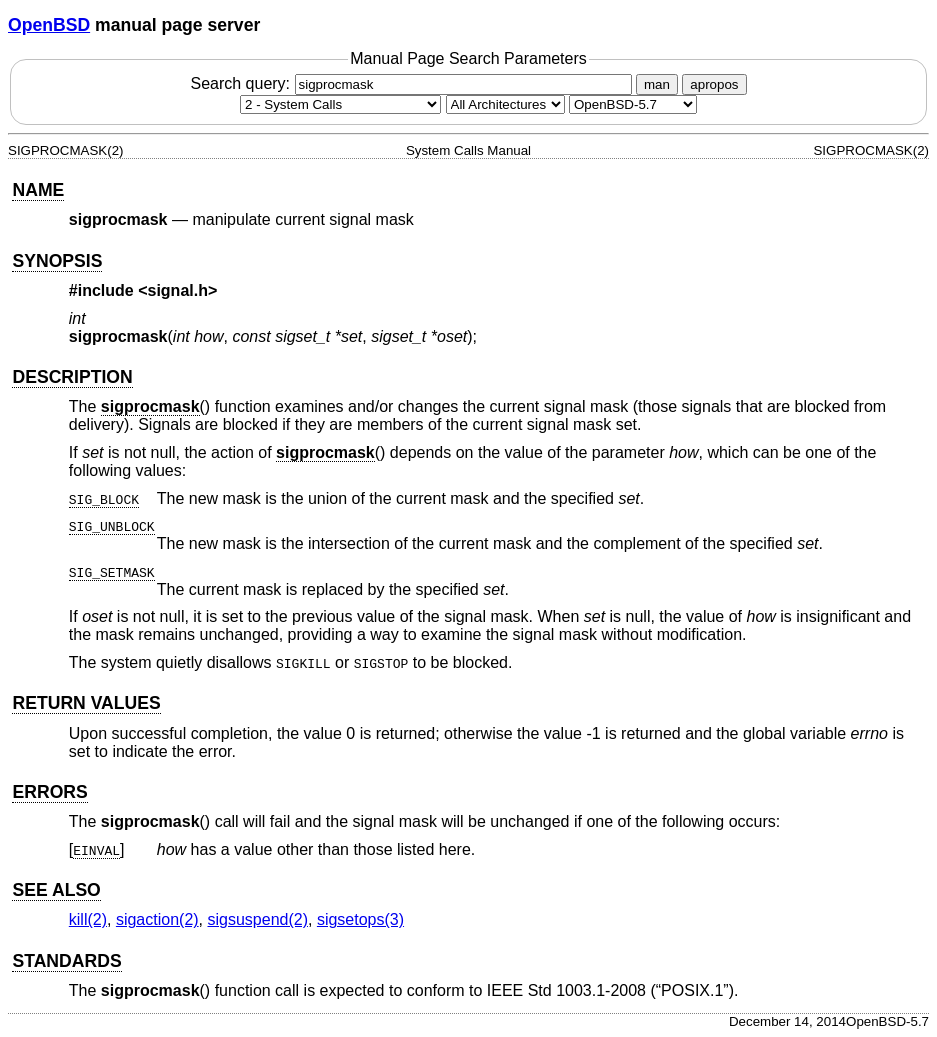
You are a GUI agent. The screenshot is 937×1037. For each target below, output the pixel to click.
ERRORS (49, 792)
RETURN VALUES (86, 703)
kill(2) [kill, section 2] (88, 919)
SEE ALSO (56, 890)
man (657, 84)
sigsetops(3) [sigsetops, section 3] (360, 919)
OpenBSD (49, 25)
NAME (38, 190)
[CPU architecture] (505, 104)
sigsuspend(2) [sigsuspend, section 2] (258, 919)
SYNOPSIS (57, 261)
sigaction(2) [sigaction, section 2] (157, 919)
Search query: (413, 83)
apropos (714, 84)
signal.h (178, 290)
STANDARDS (66, 961)
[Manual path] (633, 104)
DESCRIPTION (72, 377)
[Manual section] (340, 104)
